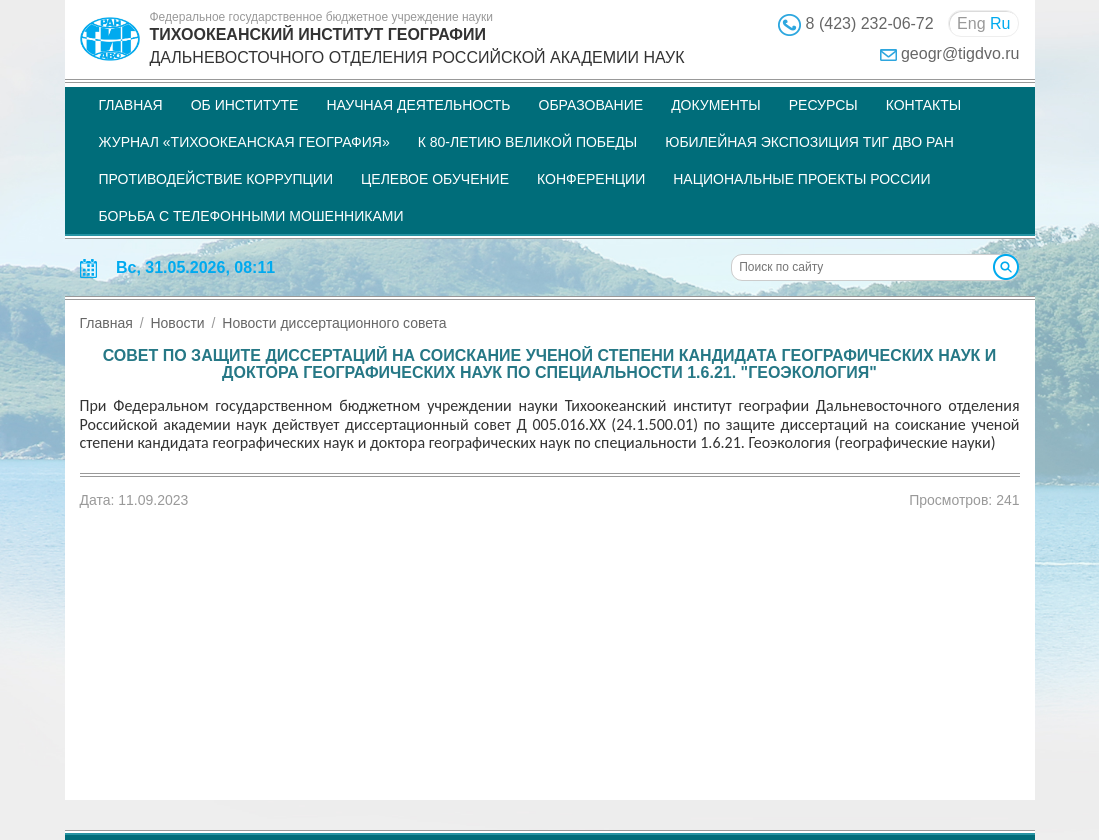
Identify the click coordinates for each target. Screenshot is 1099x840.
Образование (591, 105)
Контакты (924, 105)
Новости (177, 323)
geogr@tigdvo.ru (960, 53)
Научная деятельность (418, 105)
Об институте (245, 105)
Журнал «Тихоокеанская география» (244, 142)
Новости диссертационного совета (334, 323)
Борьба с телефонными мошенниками (251, 216)
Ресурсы (823, 105)
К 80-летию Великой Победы (528, 142)
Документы (716, 105)
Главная (131, 105)
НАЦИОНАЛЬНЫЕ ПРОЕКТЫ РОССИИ (801, 179)
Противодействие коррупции (216, 179)
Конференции (591, 179)
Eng (971, 23)
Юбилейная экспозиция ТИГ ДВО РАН (809, 142)
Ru (1000, 23)
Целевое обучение (435, 179)
